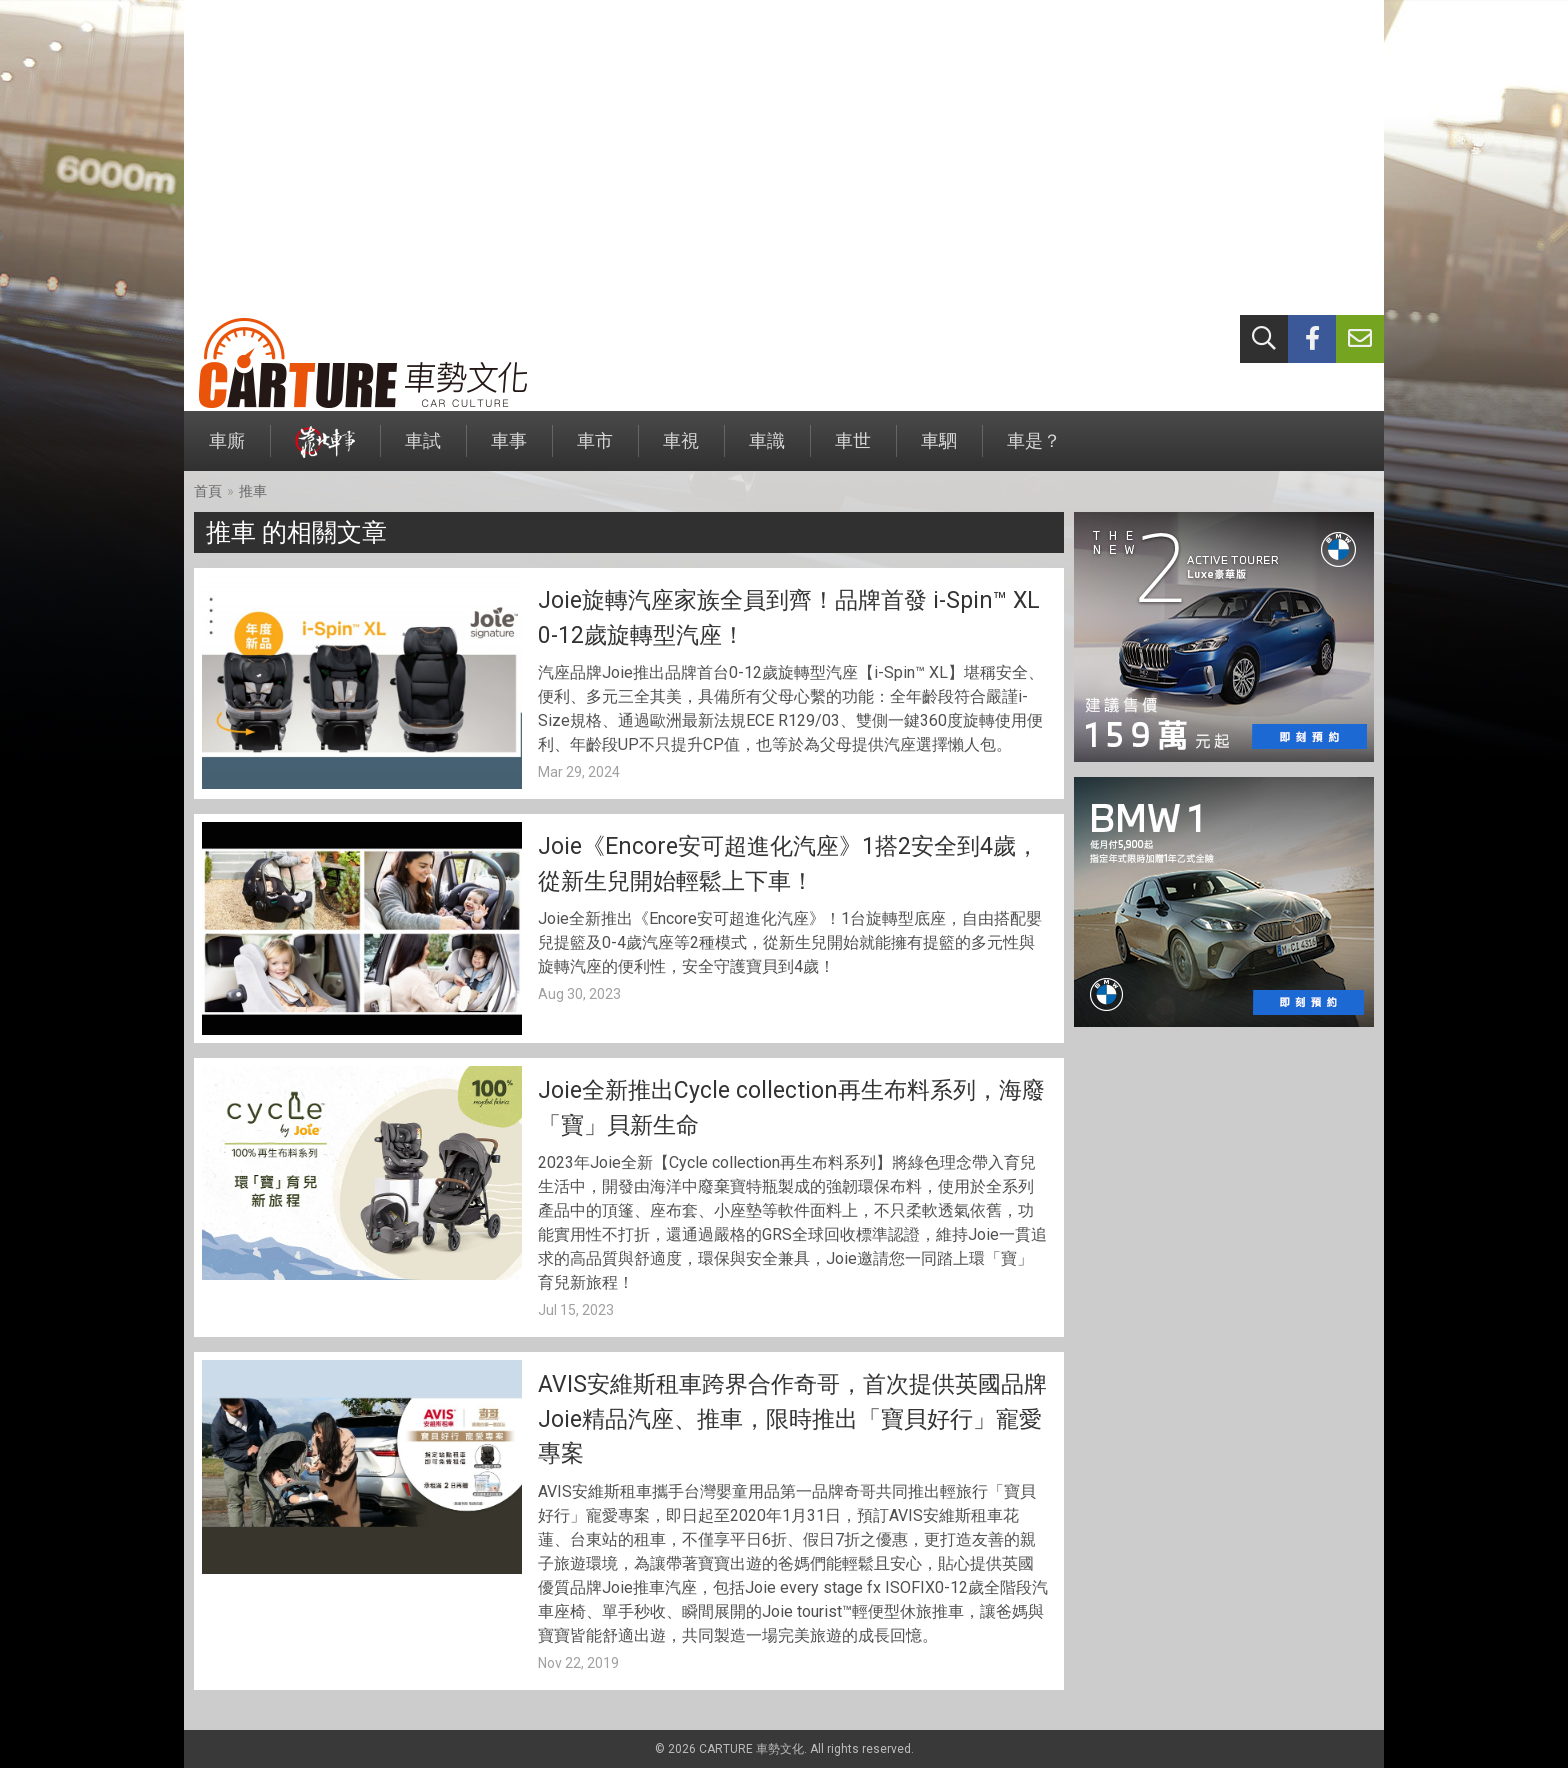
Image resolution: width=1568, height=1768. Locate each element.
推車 (253, 491)
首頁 (208, 491)
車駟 (939, 450)
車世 (853, 450)
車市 (595, 450)
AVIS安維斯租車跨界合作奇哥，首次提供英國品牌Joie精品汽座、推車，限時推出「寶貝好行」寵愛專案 (792, 1419)
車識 (767, 450)
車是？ (1034, 450)
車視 (681, 450)
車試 (423, 450)
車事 (509, 450)
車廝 (227, 450)
